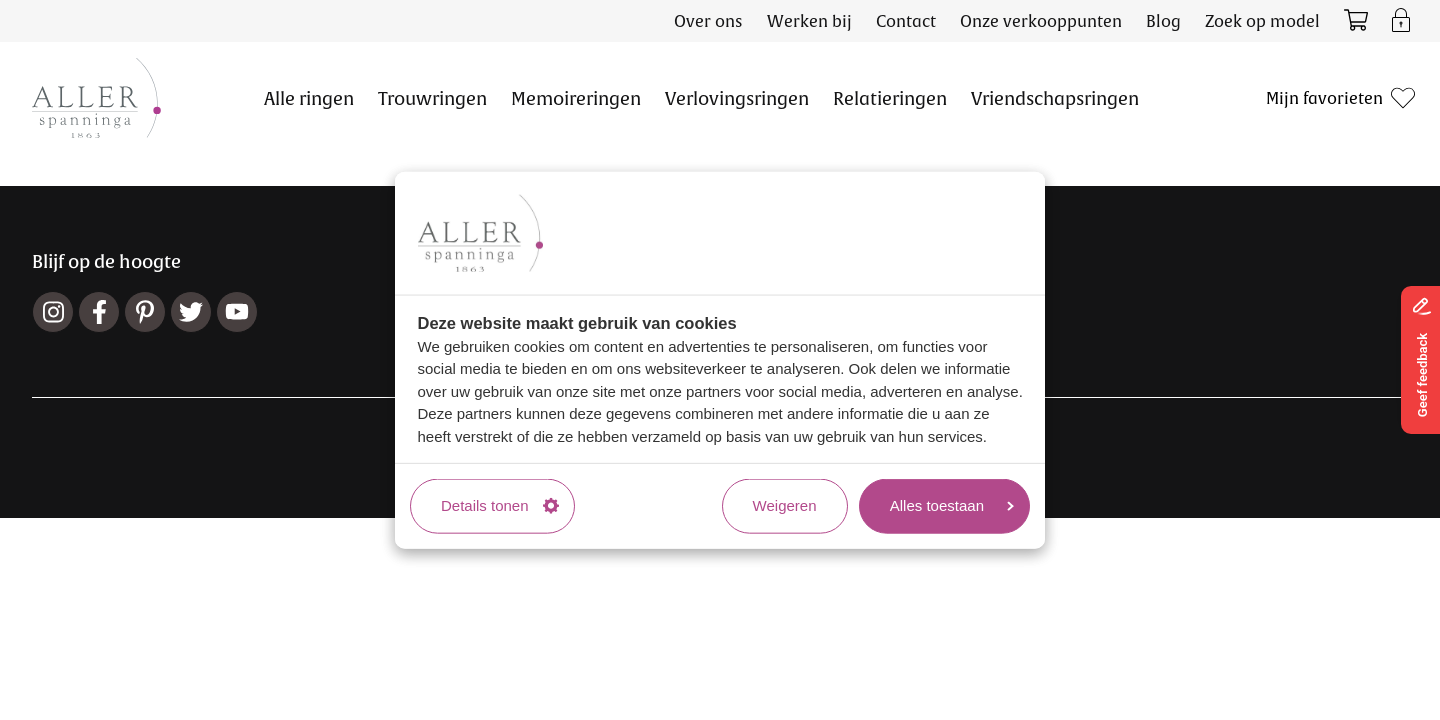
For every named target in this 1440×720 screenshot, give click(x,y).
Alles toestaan (952, 505)
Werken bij (809, 21)
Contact (906, 21)
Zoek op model (1262, 21)
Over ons (708, 21)
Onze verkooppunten (1041, 21)
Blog (1163, 21)
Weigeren (785, 505)
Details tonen (500, 505)
